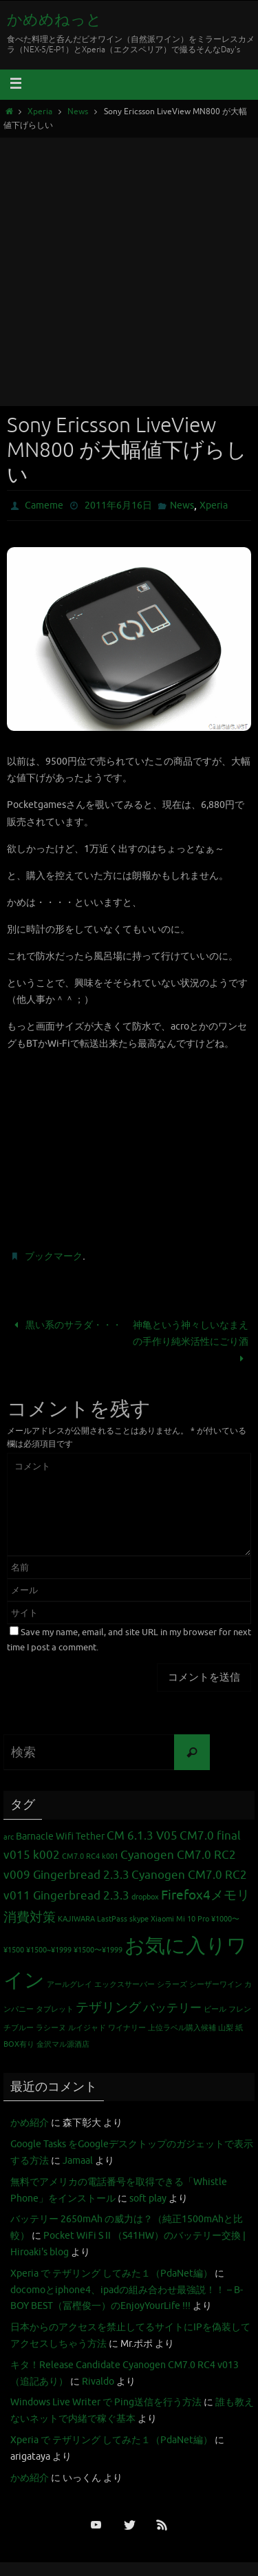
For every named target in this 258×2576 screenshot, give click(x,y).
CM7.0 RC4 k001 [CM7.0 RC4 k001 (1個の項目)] (90, 1856)
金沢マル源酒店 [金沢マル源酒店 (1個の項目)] (62, 2044)
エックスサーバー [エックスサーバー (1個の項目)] (124, 1984)
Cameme (44, 505)
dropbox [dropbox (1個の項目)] (145, 1897)
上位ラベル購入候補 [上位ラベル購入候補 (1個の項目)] (182, 2027)
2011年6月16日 (118, 505)
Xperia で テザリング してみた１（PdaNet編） (111, 2273)
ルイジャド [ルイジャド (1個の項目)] (87, 2027)
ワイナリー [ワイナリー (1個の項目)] (127, 2027)
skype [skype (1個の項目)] (139, 1919)
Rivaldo (98, 2381)
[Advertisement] (129, 270)
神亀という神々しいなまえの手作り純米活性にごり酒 (190, 1342)
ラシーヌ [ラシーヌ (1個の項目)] (51, 2027)
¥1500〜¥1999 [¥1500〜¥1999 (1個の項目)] (98, 1950)
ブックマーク (54, 1256)
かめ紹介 (29, 2123)
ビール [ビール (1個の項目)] (215, 2009)
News (77, 112)
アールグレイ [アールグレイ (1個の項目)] (69, 1984)
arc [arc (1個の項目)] (8, 1837)
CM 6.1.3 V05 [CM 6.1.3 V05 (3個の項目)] (142, 1836)
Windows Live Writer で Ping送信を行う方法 (106, 2402)
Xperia (40, 112)
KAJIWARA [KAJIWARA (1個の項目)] (76, 1919)
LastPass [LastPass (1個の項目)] (112, 1919)
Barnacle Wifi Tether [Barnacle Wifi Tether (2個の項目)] (60, 1836)
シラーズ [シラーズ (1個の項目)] (172, 1984)
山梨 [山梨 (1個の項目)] (225, 2027)
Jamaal (78, 2161)
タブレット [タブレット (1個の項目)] (55, 2009)
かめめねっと (54, 20)
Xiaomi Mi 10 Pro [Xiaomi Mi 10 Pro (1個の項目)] (180, 1919)
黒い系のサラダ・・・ (66, 1325)
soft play (147, 2198)
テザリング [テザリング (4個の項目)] (108, 2007)
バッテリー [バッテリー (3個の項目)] (172, 2008)
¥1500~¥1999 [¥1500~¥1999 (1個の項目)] (49, 1950)
